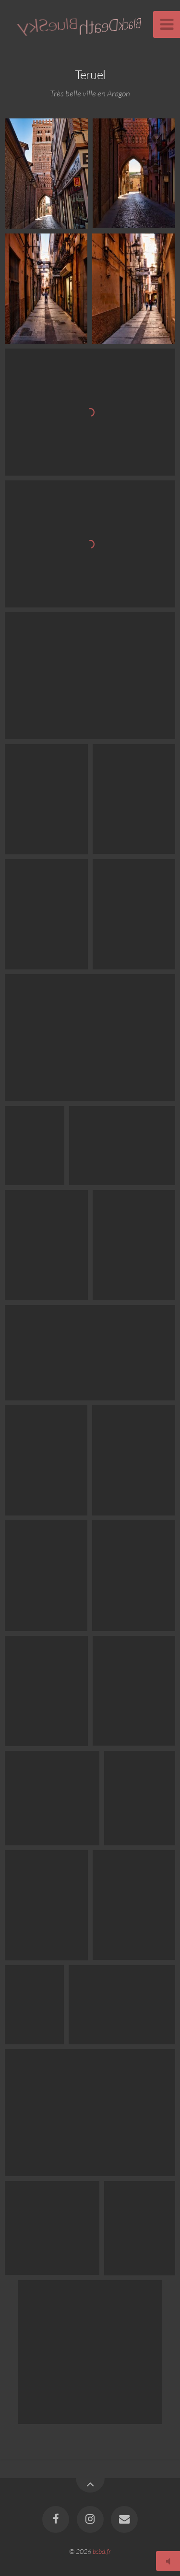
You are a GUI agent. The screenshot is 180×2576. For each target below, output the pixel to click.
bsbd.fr (102, 2551)
